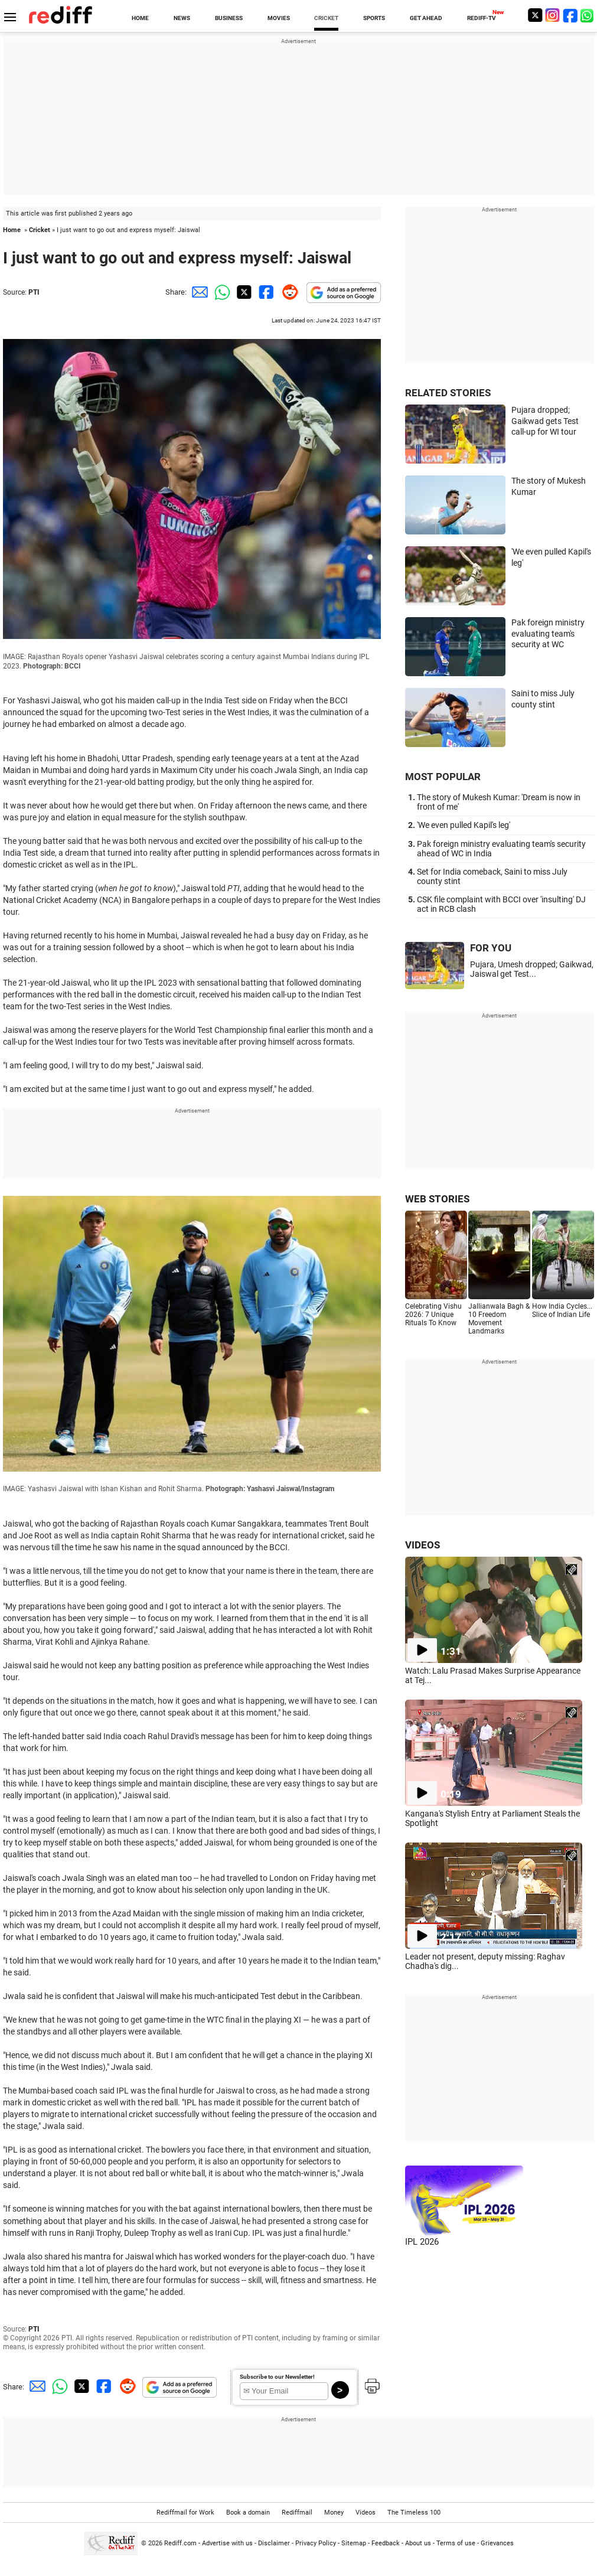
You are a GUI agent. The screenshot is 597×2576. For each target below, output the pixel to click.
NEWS (182, 18)
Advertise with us (227, 2543)
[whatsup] (588, 15)
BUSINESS (229, 18)
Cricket (39, 230)
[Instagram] (553, 15)
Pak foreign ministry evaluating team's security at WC (548, 633)
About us (418, 2543)
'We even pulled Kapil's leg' (463, 825)
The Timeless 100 (414, 2512)
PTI (34, 292)
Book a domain (248, 2512)
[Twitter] (535, 15)
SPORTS (374, 18)
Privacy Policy (315, 2543)
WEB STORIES (437, 1199)
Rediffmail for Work (185, 2512)
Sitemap (353, 2543)
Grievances (497, 2543)
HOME (140, 18)
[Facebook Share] (265, 292)
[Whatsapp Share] (220, 292)
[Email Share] (198, 292)
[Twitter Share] (242, 292)
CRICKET (326, 18)
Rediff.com (180, 2543)
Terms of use (455, 2543)
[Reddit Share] (287, 292)
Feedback (385, 2543)
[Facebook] (570, 15)
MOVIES (278, 18)
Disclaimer (274, 2543)
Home (12, 230)
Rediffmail (297, 2512)
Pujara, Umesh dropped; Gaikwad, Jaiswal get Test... (531, 969)
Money (334, 2512)
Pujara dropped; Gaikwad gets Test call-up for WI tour (545, 420)
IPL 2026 (422, 2241)
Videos (365, 2512)
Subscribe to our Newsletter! (277, 2377)
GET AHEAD (426, 18)
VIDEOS (422, 1545)
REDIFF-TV (481, 18)
